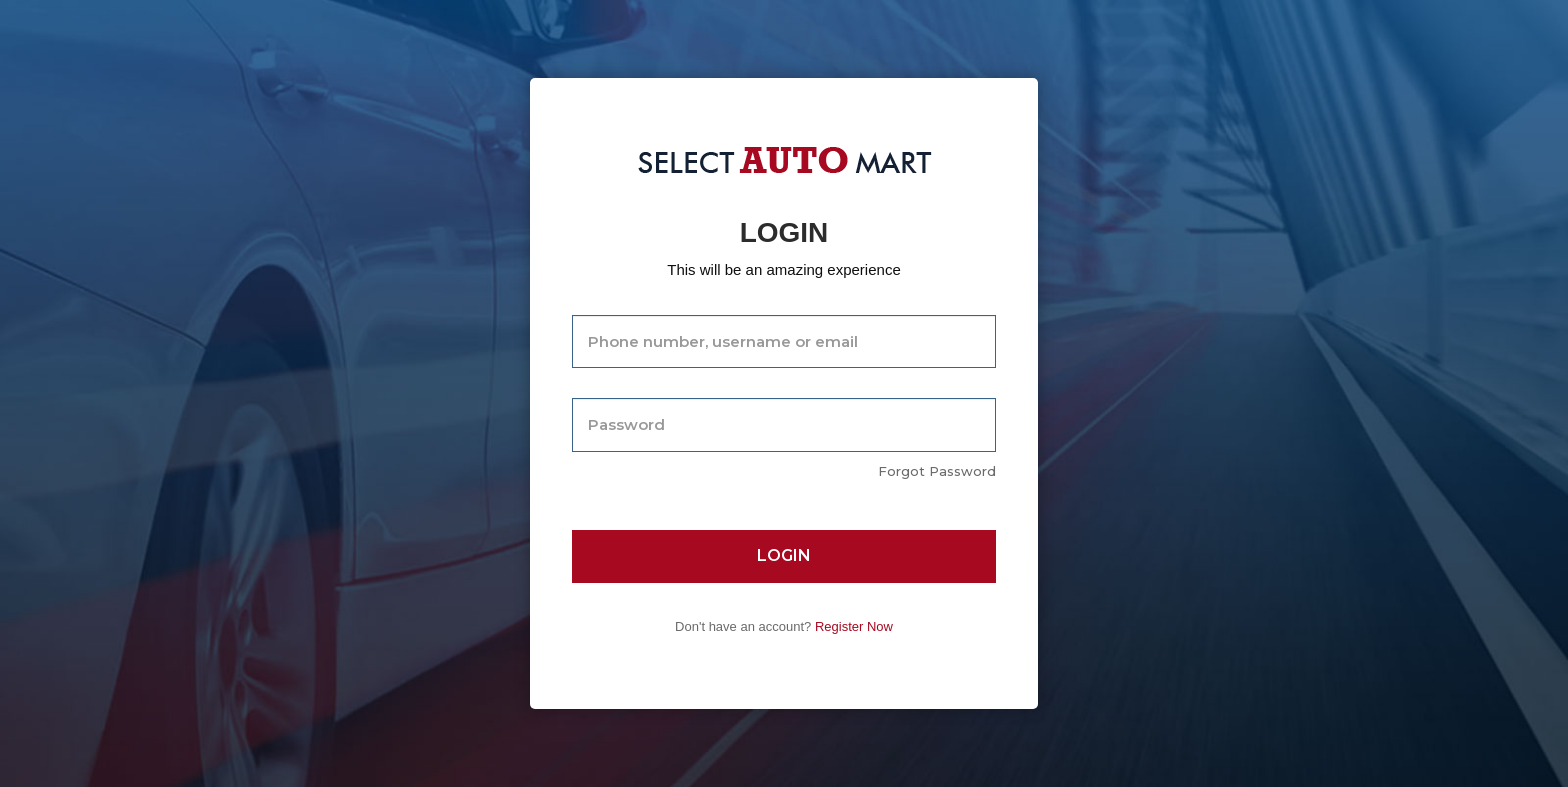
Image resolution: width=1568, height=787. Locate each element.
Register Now (854, 626)
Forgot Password (937, 471)
